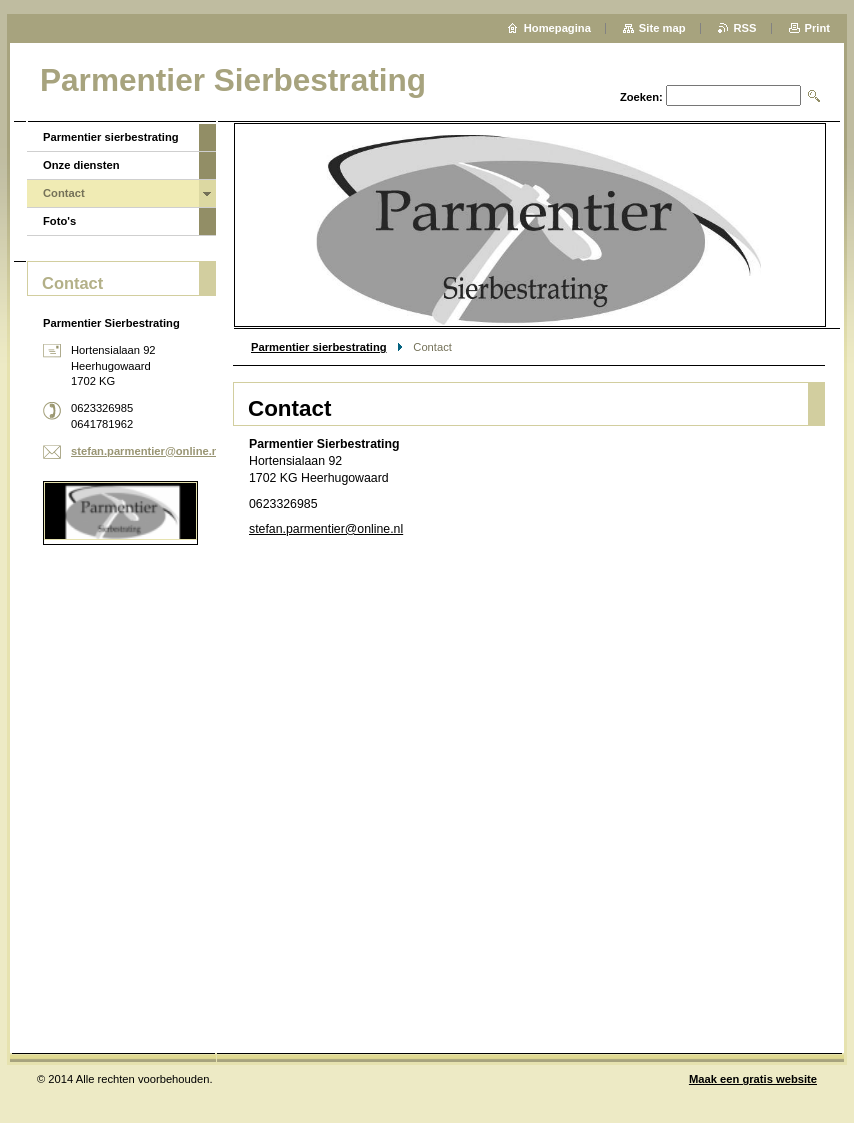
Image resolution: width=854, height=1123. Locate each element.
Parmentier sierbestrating (319, 347)
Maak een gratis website (753, 1079)
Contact (64, 193)
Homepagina (557, 28)
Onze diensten (81, 165)
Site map (662, 28)
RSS (745, 28)
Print (817, 28)
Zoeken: (641, 97)
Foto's (59, 221)
